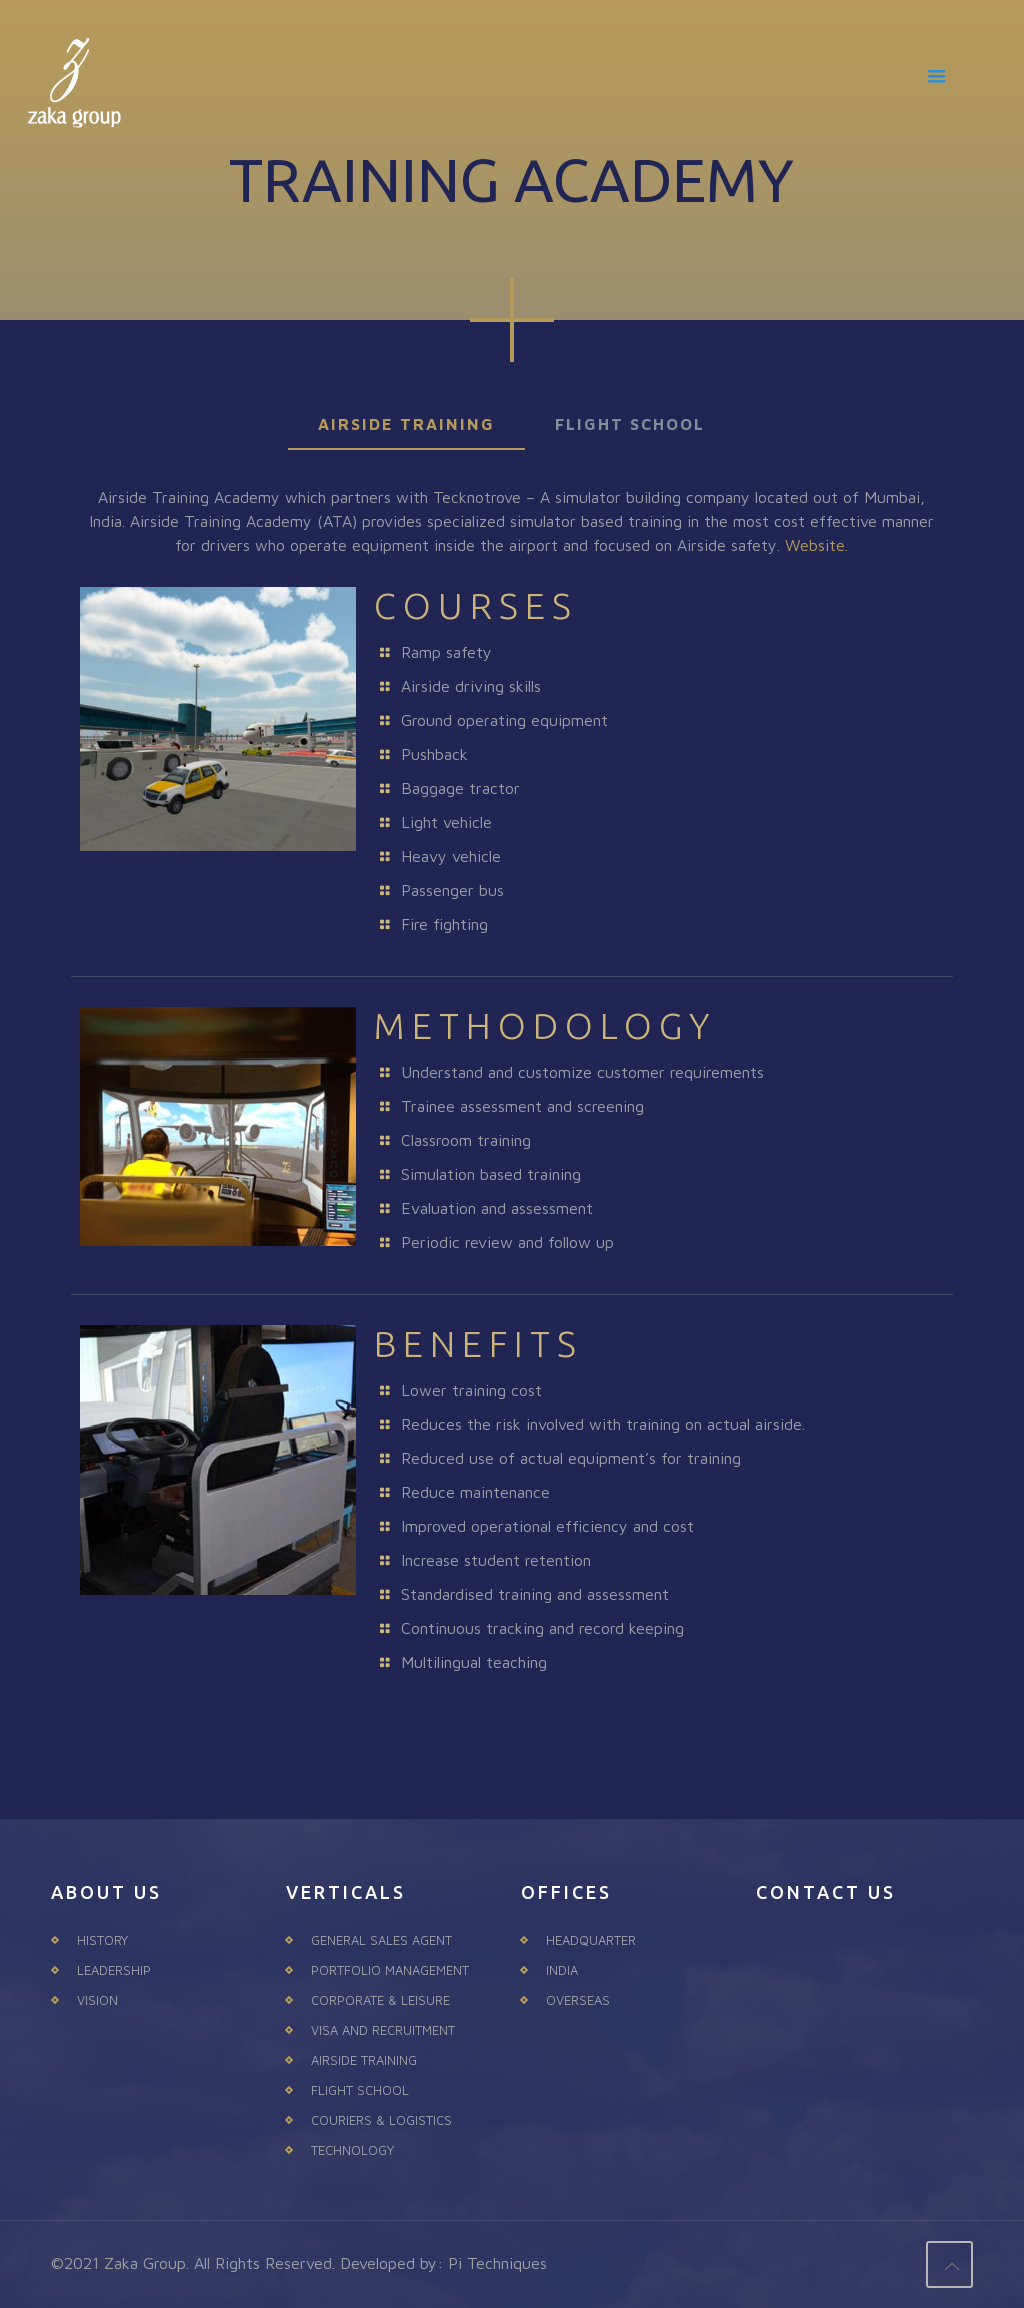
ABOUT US (106, 1892)
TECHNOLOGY (352, 2150)
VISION (97, 2000)
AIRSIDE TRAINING (364, 2060)
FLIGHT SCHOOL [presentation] (630, 424)
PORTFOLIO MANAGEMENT (390, 1970)
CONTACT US (826, 1892)
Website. (816, 545)
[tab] (406, 424)
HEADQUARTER (591, 1940)
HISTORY (102, 1940)
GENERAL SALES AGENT (381, 1940)
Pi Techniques (497, 2263)
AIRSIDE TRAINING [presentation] (406, 424)
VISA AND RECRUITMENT (383, 2030)
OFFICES (566, 1892)
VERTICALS (346, 1892)
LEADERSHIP (114, 1970)
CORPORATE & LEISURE (380, 2000)
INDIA (562, 1970)
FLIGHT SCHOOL (360, 2090)
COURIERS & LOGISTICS (381, 2120)
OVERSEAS (578, 2000)
